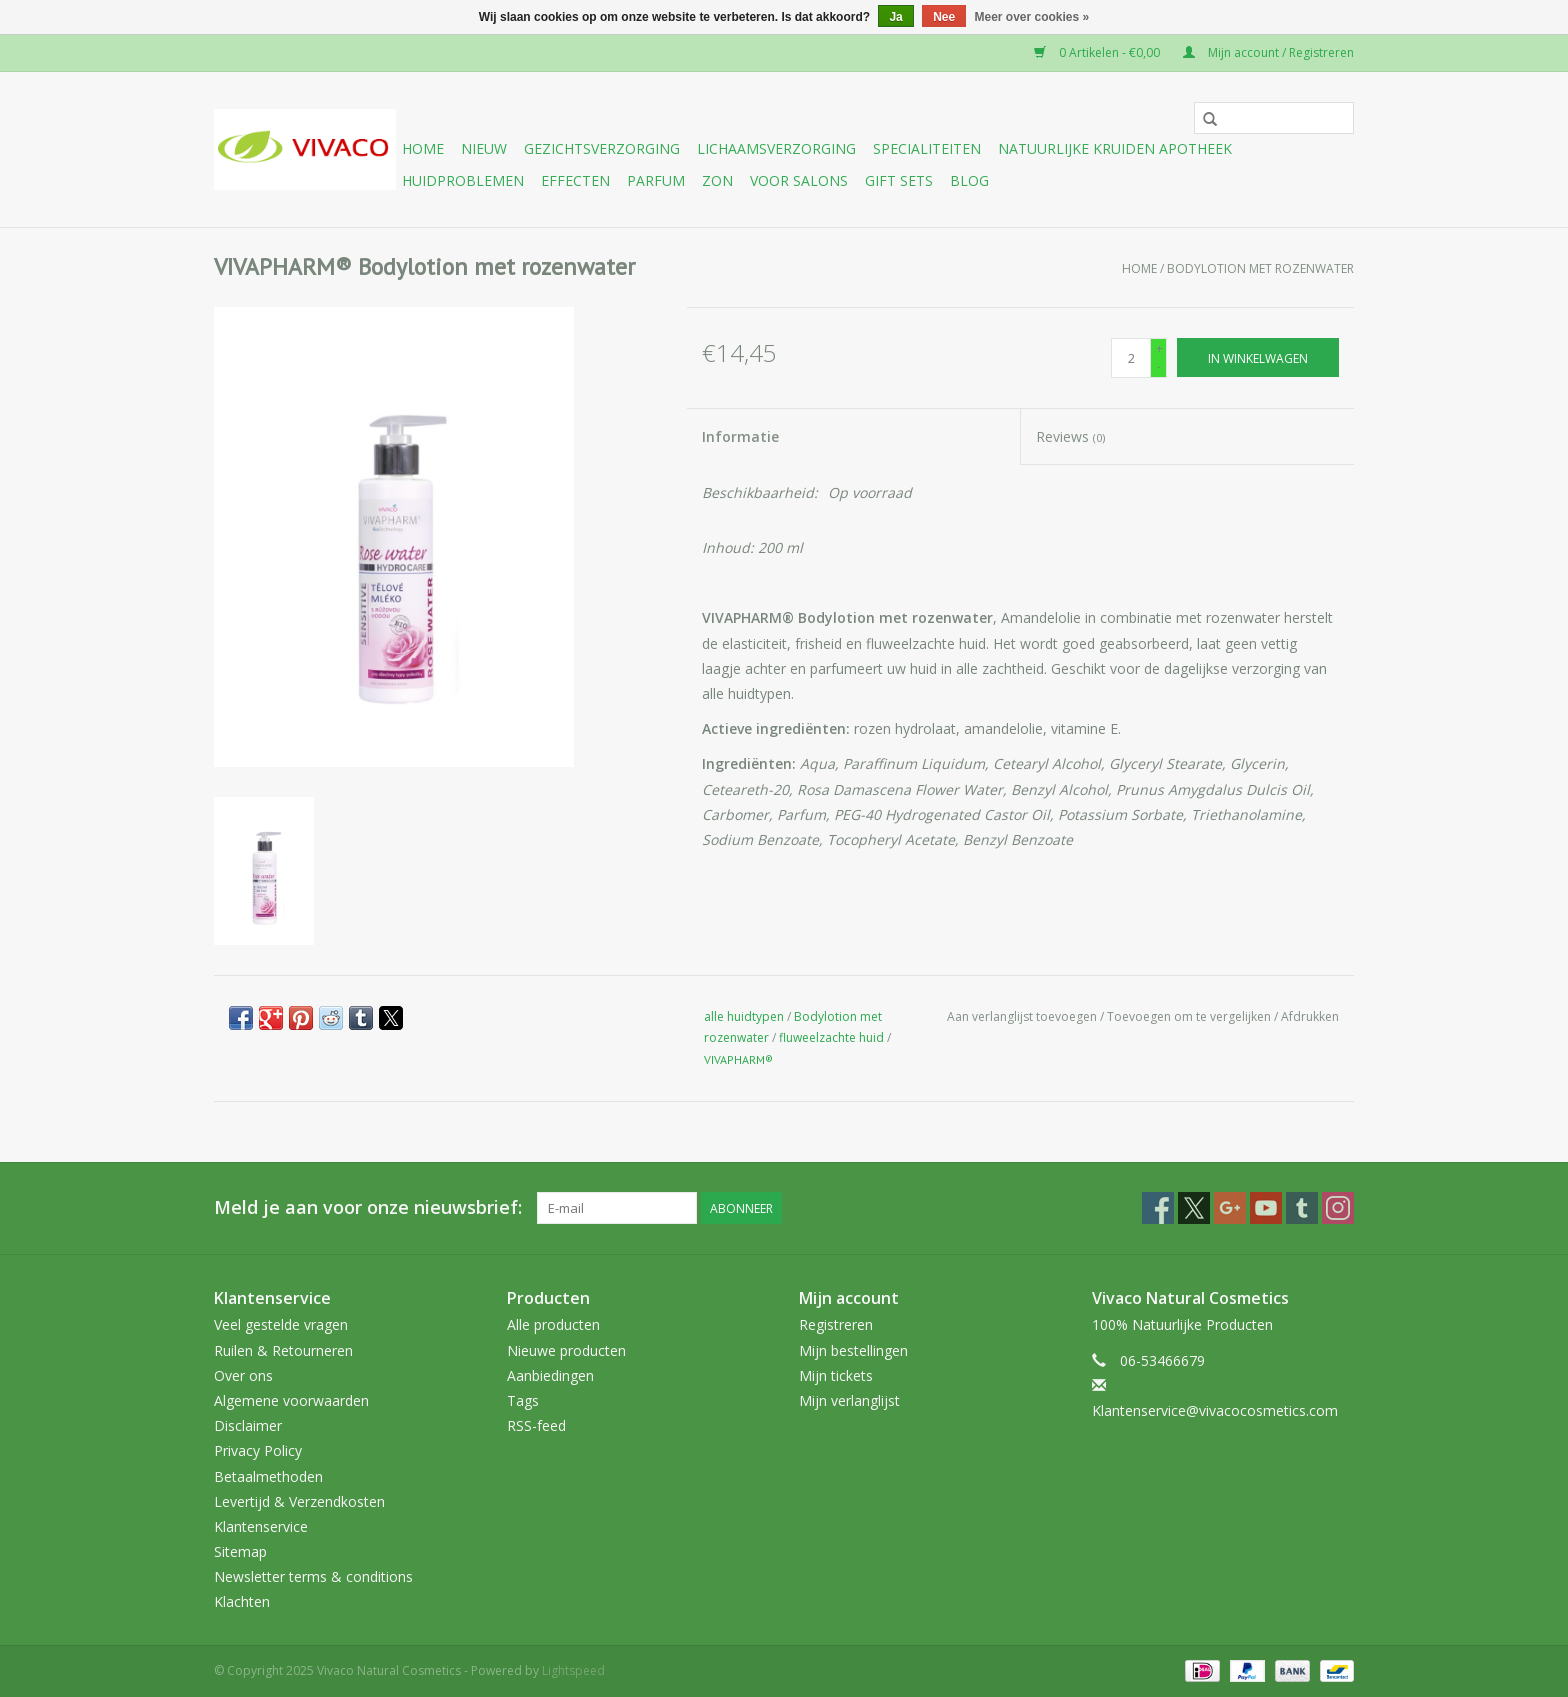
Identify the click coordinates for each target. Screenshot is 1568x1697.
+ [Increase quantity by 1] (1159, 348)
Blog (969, 180)
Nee (944, 17)
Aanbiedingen (550, 1375)
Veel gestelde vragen (281, 1324)
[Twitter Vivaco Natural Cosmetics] (1194, 1208)
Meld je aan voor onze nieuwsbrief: (368, 1207)
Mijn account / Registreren (1268, 52)
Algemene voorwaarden (291, 1400)
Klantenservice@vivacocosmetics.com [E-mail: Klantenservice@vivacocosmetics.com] (1215, 1410)
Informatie (740, 436)
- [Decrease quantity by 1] (1159, 366)
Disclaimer (248, 1425)
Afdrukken (1310, 1016)
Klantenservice (261, 1526)
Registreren (836, 1324)
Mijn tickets (836, 1375)
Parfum (656, 180)
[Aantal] (1131, 358)
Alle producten (553, 1324)
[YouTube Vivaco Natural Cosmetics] (1266, 1208)
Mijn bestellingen (853, 1350)
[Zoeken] (1274, 118)
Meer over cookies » (1032, 17)
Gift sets (899, 180)
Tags (523, 1400)
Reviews (1070, 436)
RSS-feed (536, 1425)
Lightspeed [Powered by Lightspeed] (573, 1670)
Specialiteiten (927, 148)
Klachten (242, 1601)
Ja (895, 17)
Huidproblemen (463, 180)
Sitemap (240, 1551)
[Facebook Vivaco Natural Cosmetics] (1158, 1208)
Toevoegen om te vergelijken (1190, 1016)
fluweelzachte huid (831, 1037)
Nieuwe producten (566, 1350)
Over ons (243, 1375)
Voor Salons (799, 180)
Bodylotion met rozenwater (1260, 268)
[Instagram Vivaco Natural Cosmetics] (1338, 1208)
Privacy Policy (258, 1450)
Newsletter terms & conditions (313, 1576)
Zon (717, 180)
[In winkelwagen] (1258, 357)
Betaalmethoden (268, 1476)
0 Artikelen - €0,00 (1098, 52)
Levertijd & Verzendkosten (299, 1501)
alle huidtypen (744, 1016)
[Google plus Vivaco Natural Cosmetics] (1230, 1208)
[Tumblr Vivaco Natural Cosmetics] (1302, 1208)
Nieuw (484, 148)
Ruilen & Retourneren (283, 1350)
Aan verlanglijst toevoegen (1023, 1016)
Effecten (575, 180)
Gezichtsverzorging (602, 148)
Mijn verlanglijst (849, 1400)
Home (423, 148)
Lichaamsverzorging (776, 148)
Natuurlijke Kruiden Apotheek (1115, 148)
